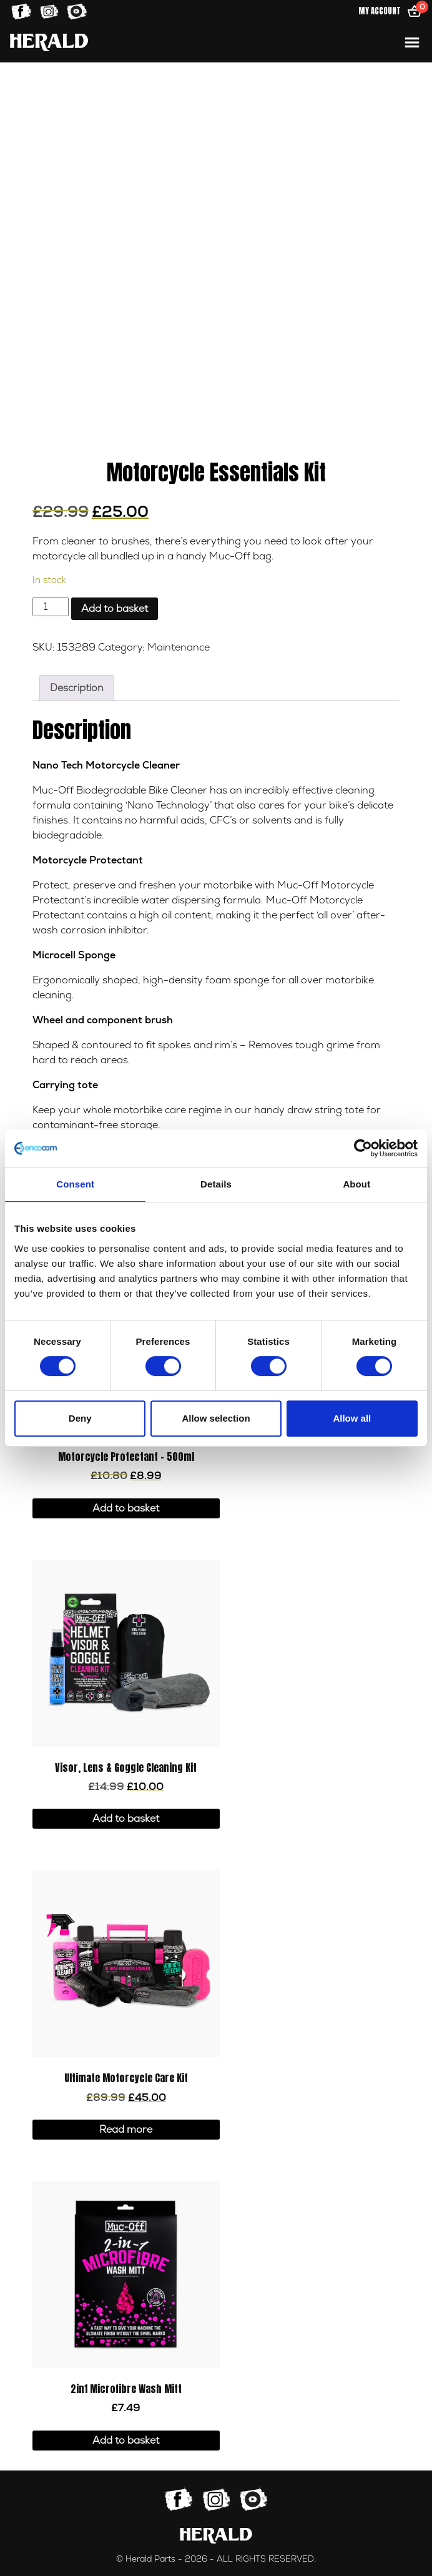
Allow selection (216, 1418)
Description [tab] (77, 688)
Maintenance (178, 647)
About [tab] (356, 1184)
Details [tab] (216, 1184)
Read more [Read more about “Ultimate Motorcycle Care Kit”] (125, 2129)
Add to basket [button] (125, 1508)
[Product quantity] (50, 606)
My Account (379, 11)
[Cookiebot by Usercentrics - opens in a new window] (363, 1148)
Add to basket (114, 608)
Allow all (352, 1418)
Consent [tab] (75, 1184)
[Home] (49, 42)
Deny (80, 1418)
